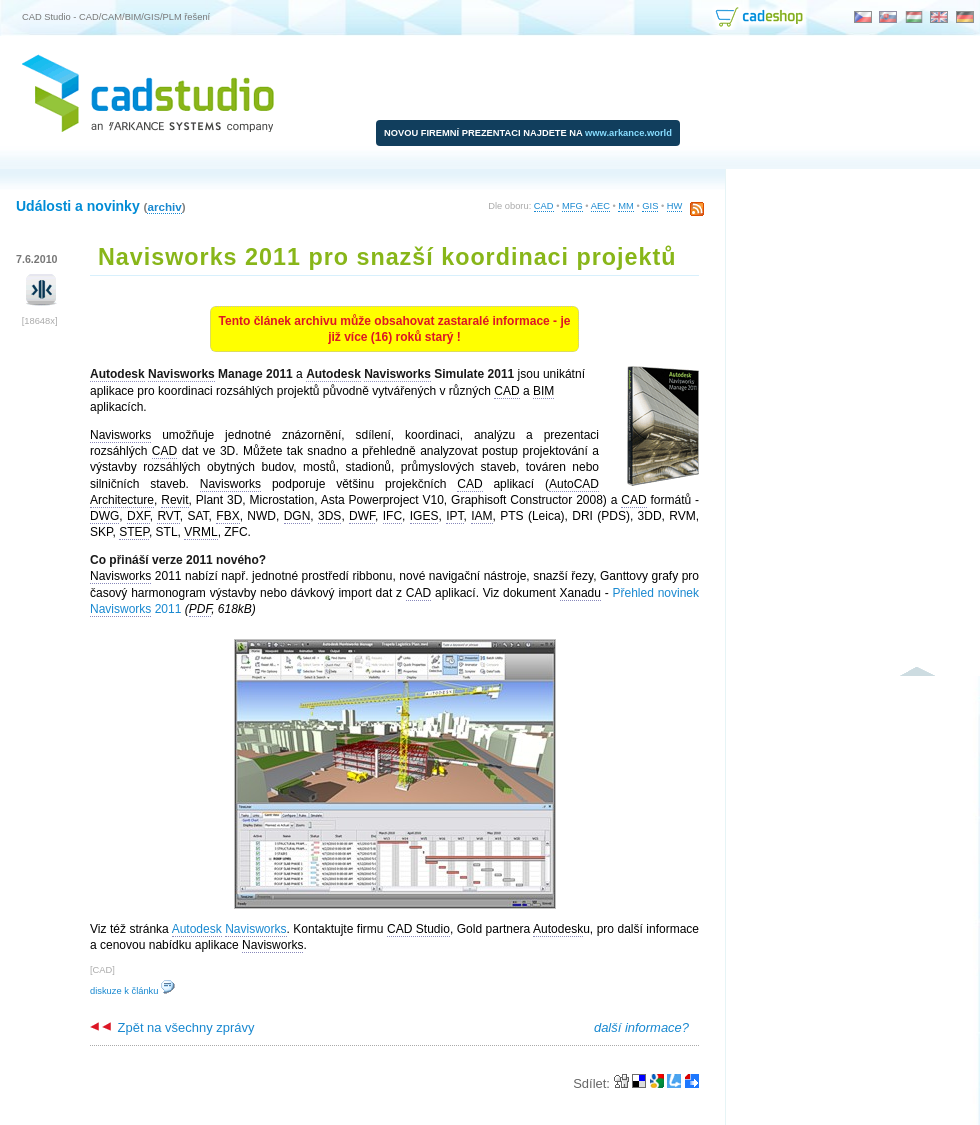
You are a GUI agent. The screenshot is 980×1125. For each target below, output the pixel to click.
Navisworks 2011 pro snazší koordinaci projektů (387, 257)
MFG (572, 206)
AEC (600, 206)
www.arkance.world (628, 133)
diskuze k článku (132, 991)
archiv (164, 206)
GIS (650, 206)
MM (626, 206)
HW (675, 206)
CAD (544, 206)
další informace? (641, 1027)
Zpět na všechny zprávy (172, 1027)
